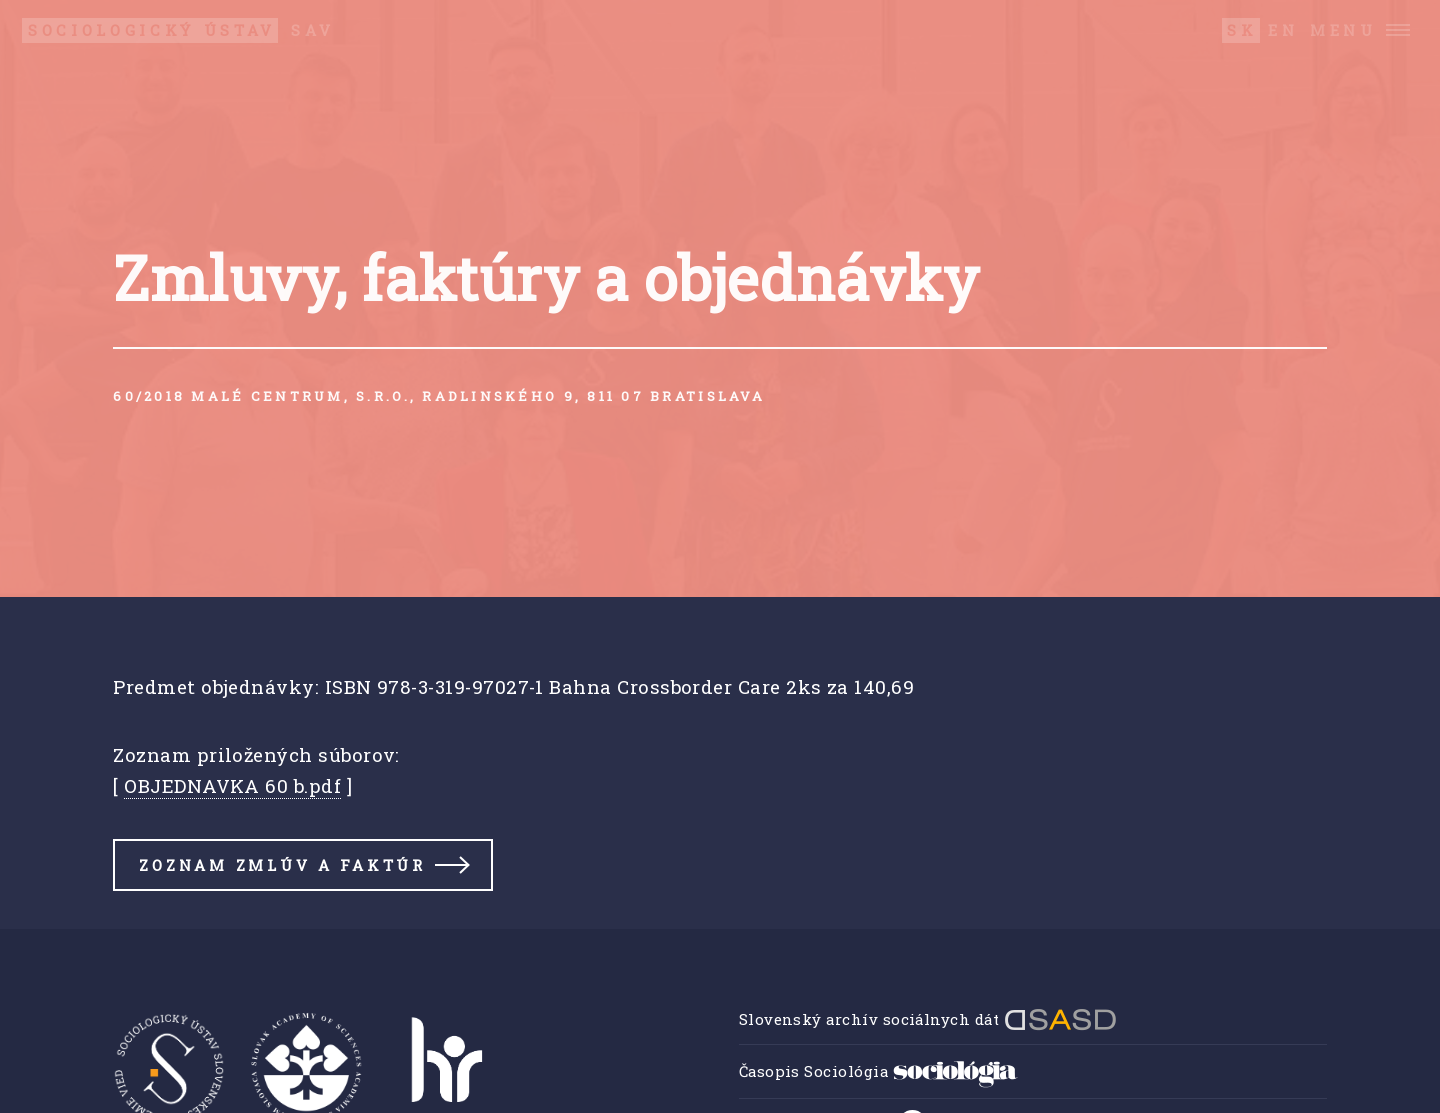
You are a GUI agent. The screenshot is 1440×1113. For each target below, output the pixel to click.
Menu (1343, 30)
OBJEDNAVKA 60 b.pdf (232, 785)
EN (1283, 30)
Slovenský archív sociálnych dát (928, 1019)
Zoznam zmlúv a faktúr (282, 865)
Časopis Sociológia (878, 1071)
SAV (178, 30)
